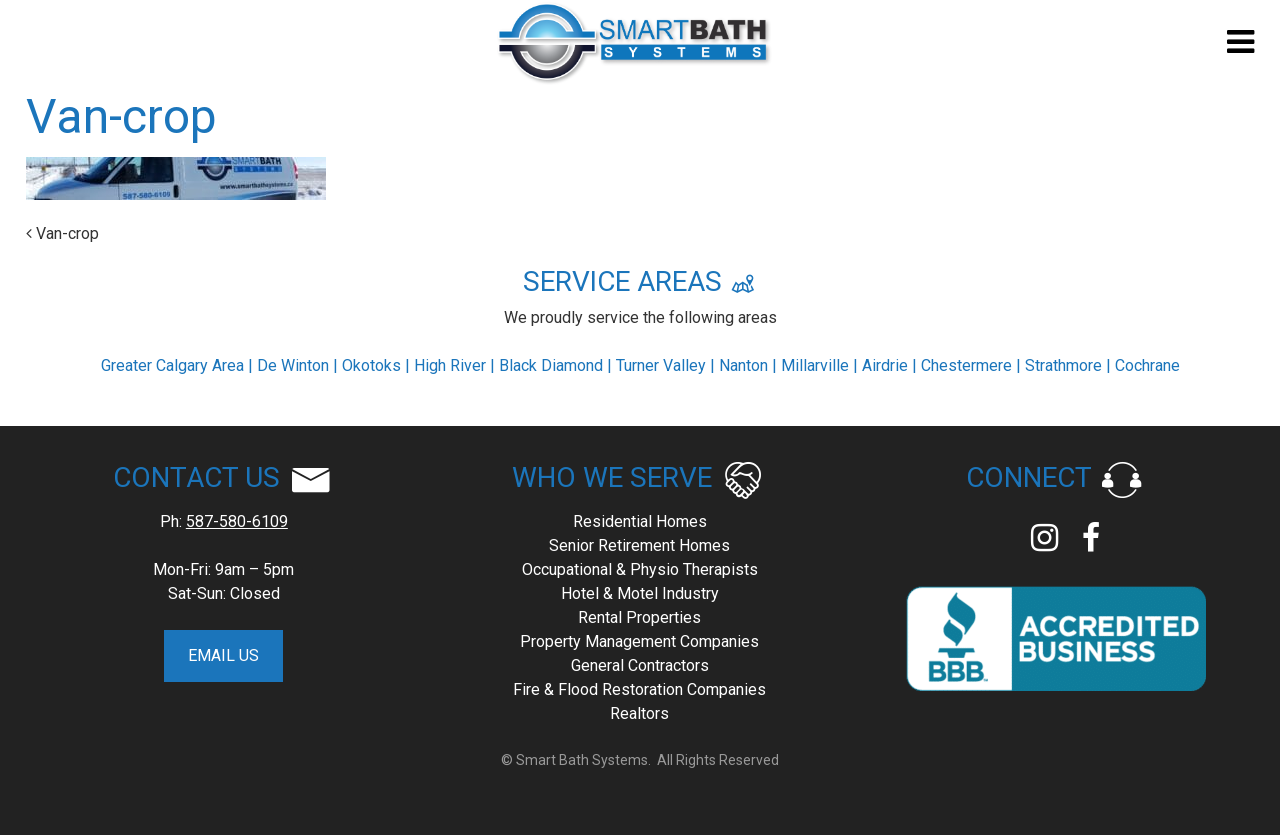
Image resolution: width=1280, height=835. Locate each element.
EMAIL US (223, 655)
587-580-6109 (237, 521)
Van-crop (62, 233)
